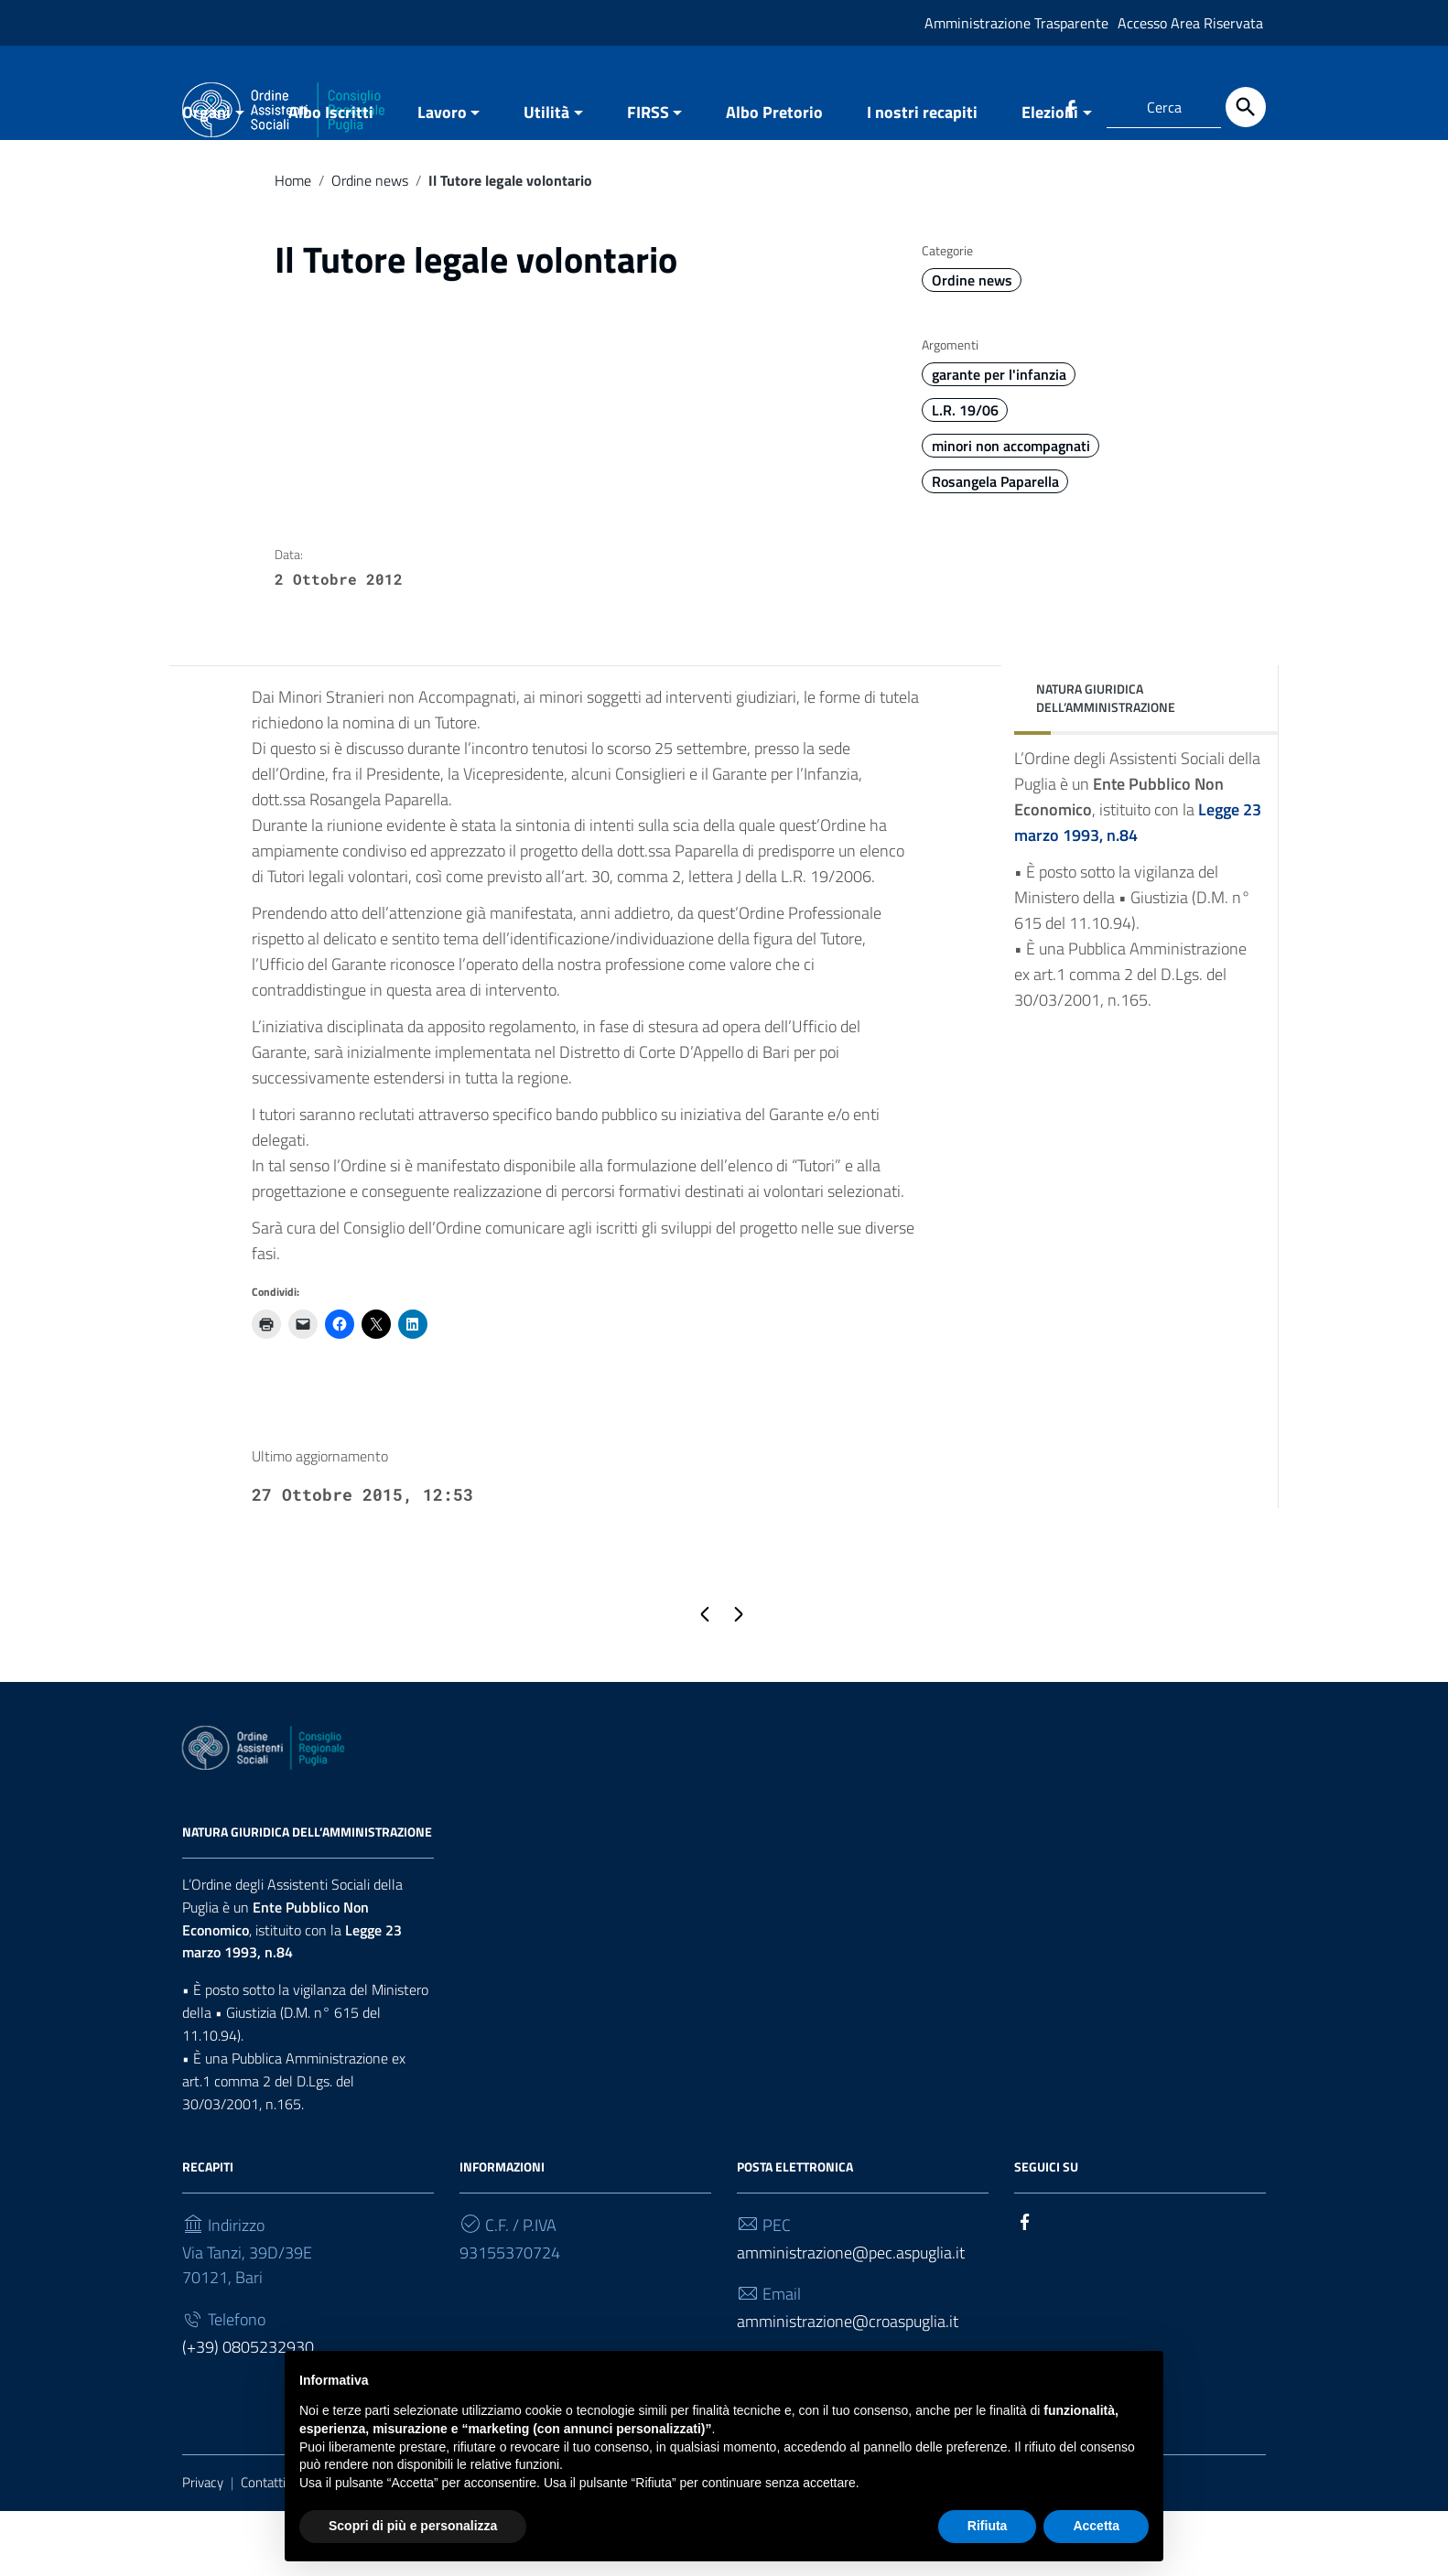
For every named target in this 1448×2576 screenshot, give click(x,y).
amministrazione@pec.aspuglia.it (851, 2316)
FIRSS (648, 177)
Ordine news (369, 245)
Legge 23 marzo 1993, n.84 (292, 2005)
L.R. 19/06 (965, 475)
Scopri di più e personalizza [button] (413, 2525)
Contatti (263, 2547)
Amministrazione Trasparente (1016, 23)
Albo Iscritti (330, 177)
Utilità (546, 177)
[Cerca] (1246, 107)
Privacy (202, 2547)
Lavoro (442, 177)
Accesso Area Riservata (1190, 23)
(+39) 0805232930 (248, 2411)
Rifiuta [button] (987, 2525)
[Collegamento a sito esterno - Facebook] (1070, 107)
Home (293, 245)
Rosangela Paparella (995, 546)
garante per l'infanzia (999, 439)
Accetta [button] (1096, 2525)
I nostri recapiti (922, 177)
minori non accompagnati (1011, 511)
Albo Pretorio (774, 177)
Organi (206, 177)
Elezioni (1049, 177)
